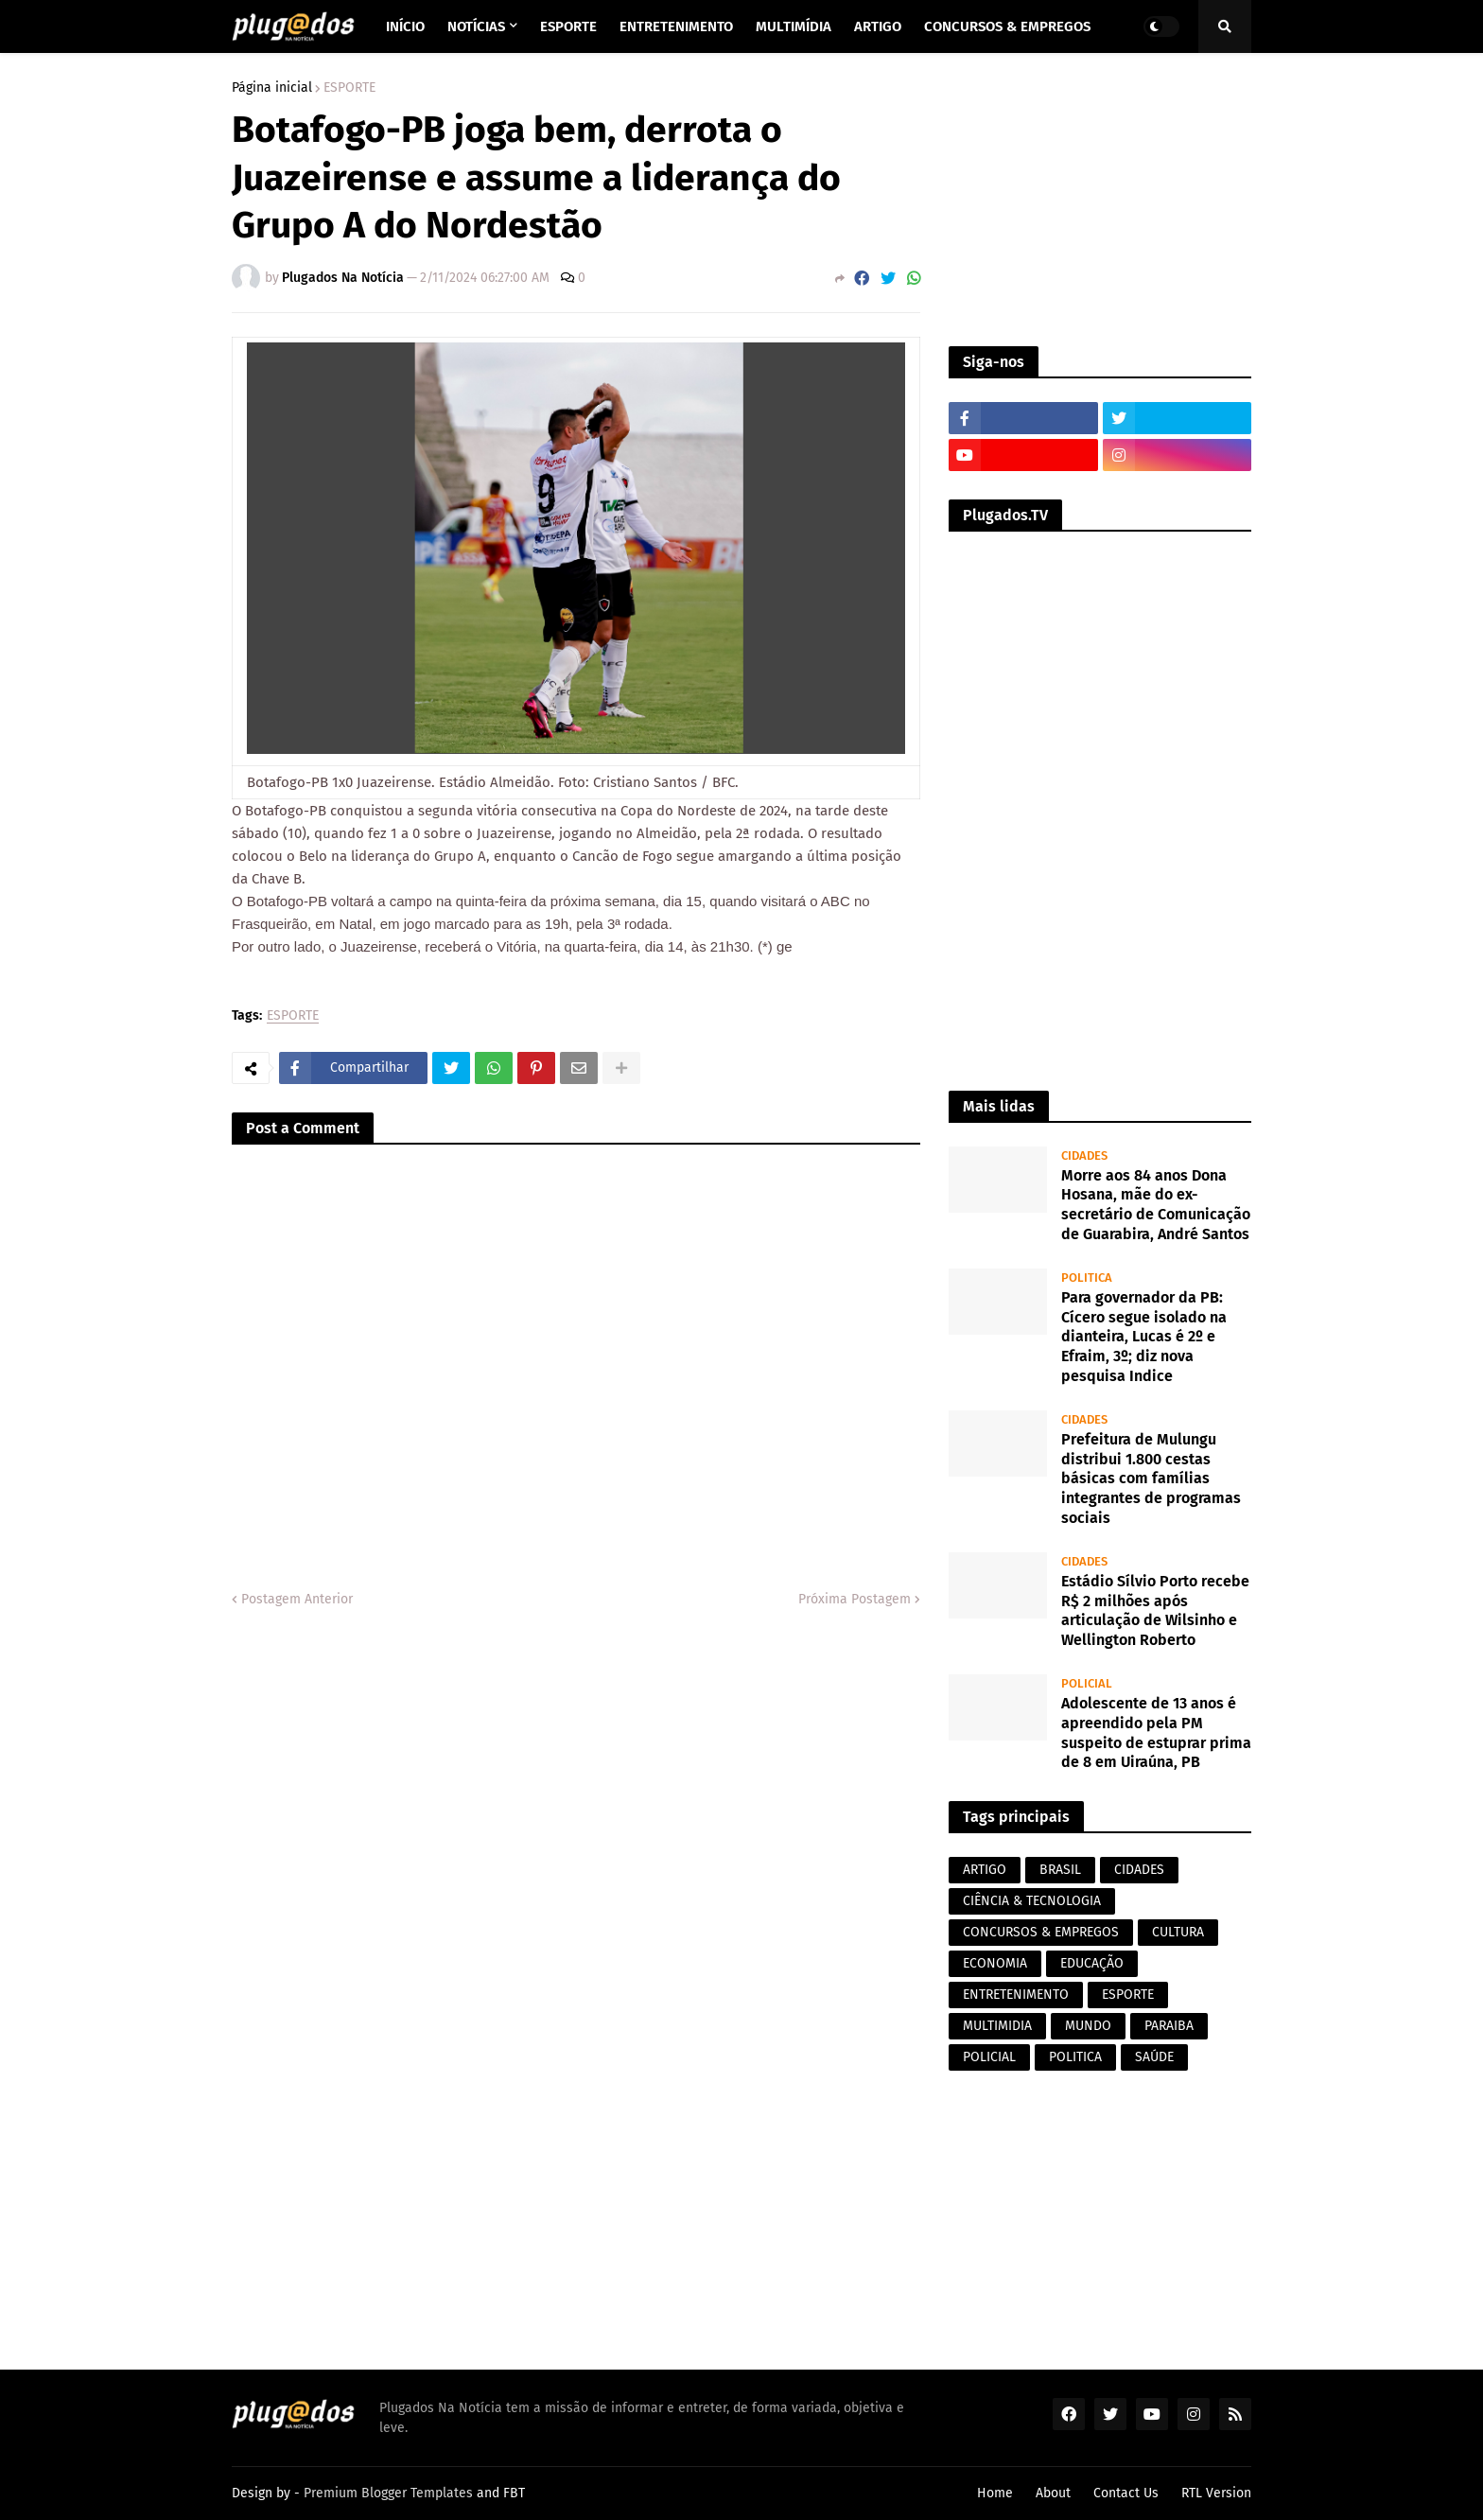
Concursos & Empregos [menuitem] (1007, 26)
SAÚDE (1154, 2057)
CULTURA (1178, 1932)
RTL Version (1216, 2493)
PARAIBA (1169, 2026)
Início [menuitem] (405, 26)
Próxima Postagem (854, 1599)
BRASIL (1060, 1870)
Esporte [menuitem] (568, 26)
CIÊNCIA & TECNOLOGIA (1032, 1901)
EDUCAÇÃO (1092, 1963)
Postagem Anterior (297, 1599)
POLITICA (1075, 2057)
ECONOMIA (995, 1963)
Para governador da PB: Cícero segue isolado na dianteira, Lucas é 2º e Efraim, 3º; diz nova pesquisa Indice (1144, 1336)
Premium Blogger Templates (388, 2493)
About (1053, 2493)
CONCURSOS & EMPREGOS (1041, 1932)
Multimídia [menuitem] (793, 26)
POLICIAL (989, 2057)
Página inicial (272, 88)
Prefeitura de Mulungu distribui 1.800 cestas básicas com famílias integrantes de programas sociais (1151, 1478)
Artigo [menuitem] (877, 26)
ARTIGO (984, 1870)
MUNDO (1088, 2026)
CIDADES (1139, 1870)
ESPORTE (349, 88)
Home (995, 2493)
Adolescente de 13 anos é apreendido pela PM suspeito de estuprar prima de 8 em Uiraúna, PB (1156, 1732)
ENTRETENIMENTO (1016, 1994)
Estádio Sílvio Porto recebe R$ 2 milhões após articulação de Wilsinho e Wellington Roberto (1155, 1610)
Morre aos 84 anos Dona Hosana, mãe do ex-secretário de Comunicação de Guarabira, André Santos (1155, 1204)
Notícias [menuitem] (476, 26)
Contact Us (1126, 2493)
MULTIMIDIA (997, 2026)
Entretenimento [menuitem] (676, 26)
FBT (514, 2493)
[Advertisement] (1100, 199)
